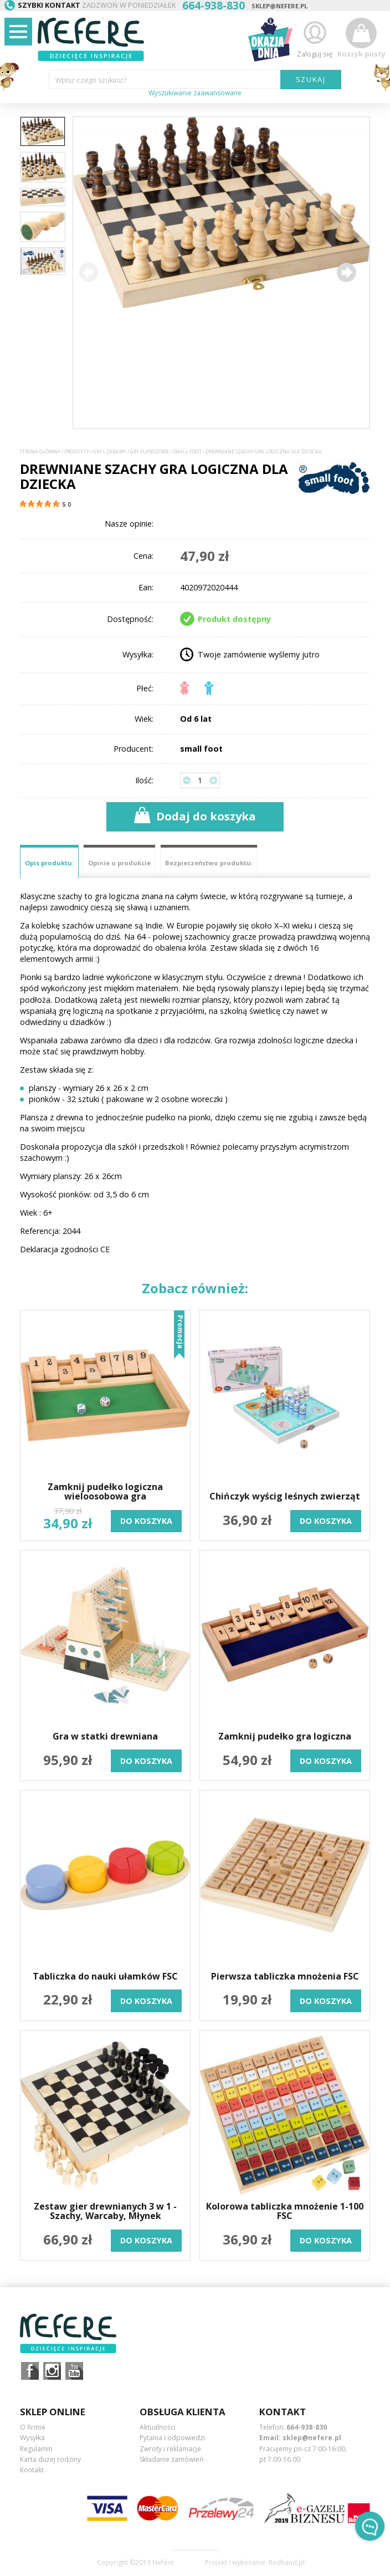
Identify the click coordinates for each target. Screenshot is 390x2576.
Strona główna (40, 451)
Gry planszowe (149, 451)
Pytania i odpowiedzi (172, 2437)
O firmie (32, 2427)
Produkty (76, 451)
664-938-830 (306, 2427)
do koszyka (146, 1521)
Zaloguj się (314, 38)
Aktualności (158, 2427)
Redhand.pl (287, 2563)
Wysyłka (32, 2437)
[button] (346, 272)
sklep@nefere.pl (279, 6)
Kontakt (32, 2470)
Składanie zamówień (171, 2459)
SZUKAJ (311, 79)
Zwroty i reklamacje (170, 2448)
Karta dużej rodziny (50, 2459)
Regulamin (36, 2448)
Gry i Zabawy (109, 451)
